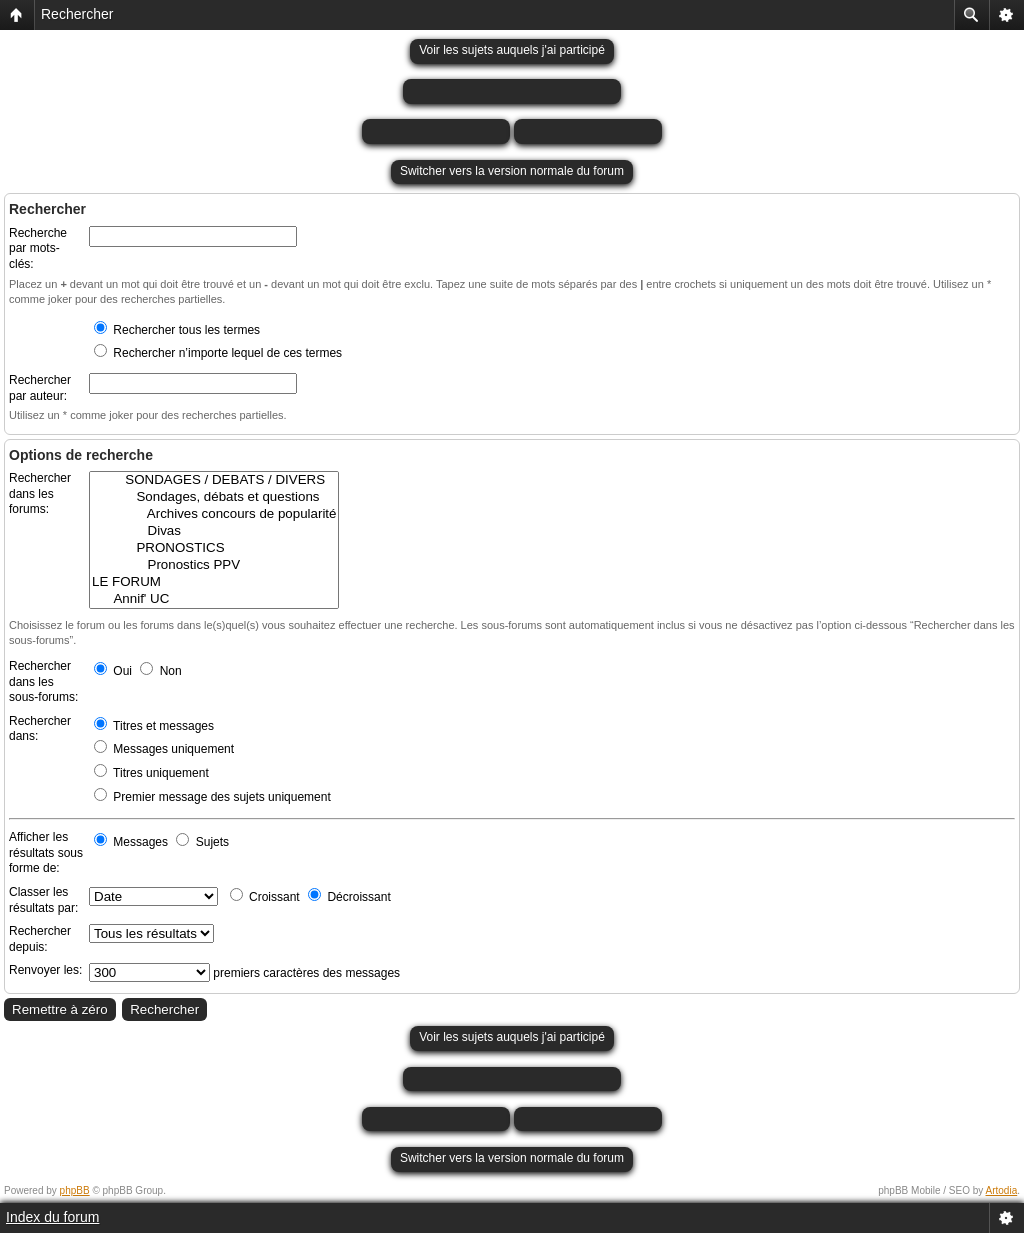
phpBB (75, 1190)
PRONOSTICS (214, 548)
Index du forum (52, 1217)
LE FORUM (214, 582)
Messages (131, 842)
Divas (214, 531)
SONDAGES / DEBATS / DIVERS (214, 480)
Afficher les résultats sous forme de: (46, 852)
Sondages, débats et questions (214, 497)
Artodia (1002, 1190)
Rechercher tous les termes (177, 330)
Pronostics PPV (214, 565)
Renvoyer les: (45, 970)
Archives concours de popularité (214, 514)
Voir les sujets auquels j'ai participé (512, 50)
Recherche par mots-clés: (38, 248)
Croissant (265, 897)
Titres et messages (154, 726)
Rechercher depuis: (40, 939)
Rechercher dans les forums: (40, 493)
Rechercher (77, 14)
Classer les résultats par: (43, 900)
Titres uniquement (151, 773)
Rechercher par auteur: (40, 388)
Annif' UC (214, 599)
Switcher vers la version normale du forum (512, 171)
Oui (113, 671)
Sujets (202, 842)
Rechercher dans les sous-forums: (43, 681)
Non (160, 671)
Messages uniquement (164, 749)
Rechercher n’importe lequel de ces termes (218, 353)
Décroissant (349, 897)
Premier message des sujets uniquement (212, 797)
